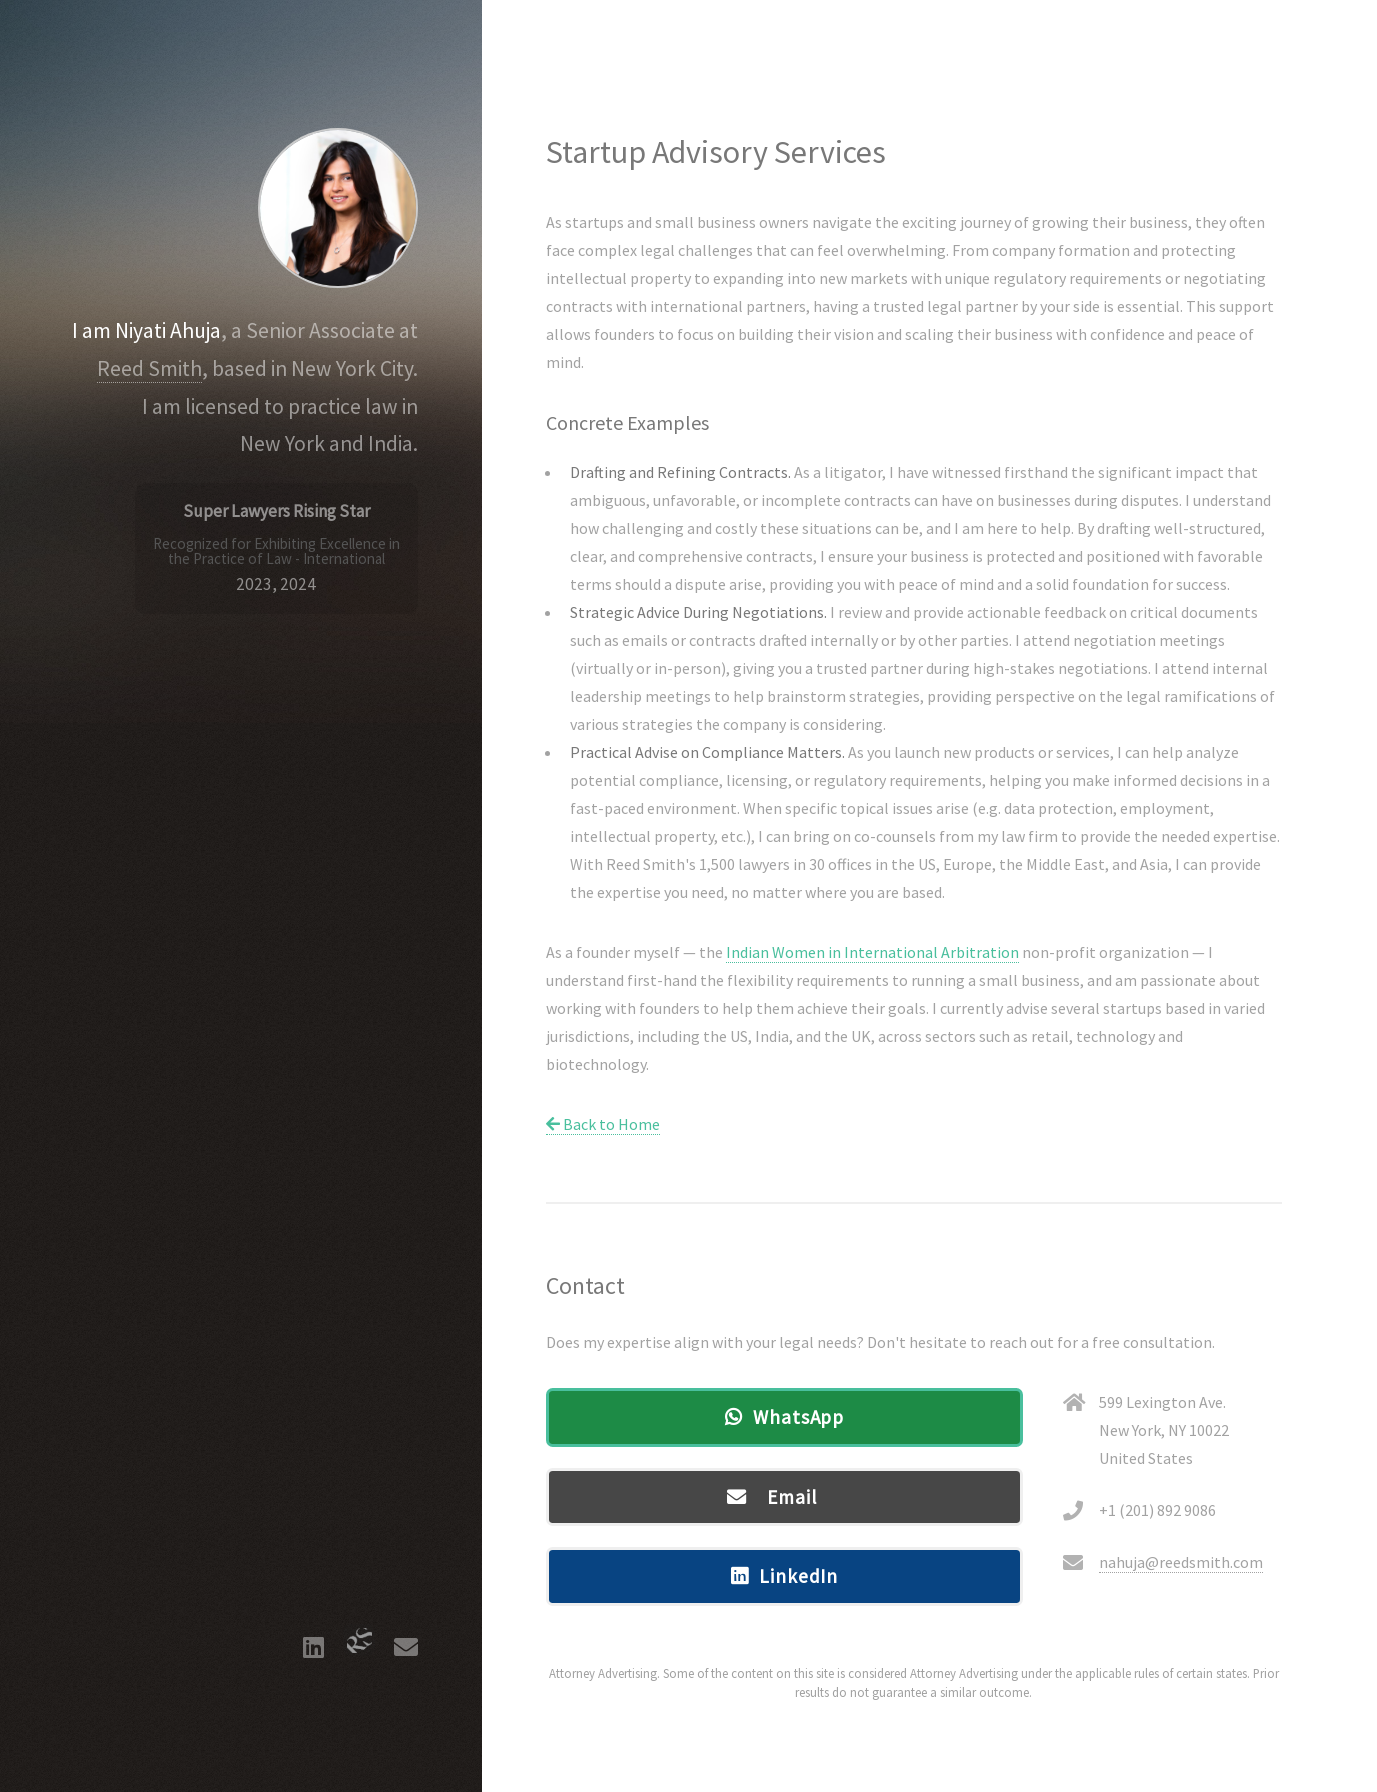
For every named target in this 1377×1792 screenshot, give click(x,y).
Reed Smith (149, 368)
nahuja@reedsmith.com (1181, 1562)
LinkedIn (799, 1576)
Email (799, 1497)
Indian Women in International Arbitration (872, 952)
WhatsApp (799, 1417)
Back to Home (603, 1124)
